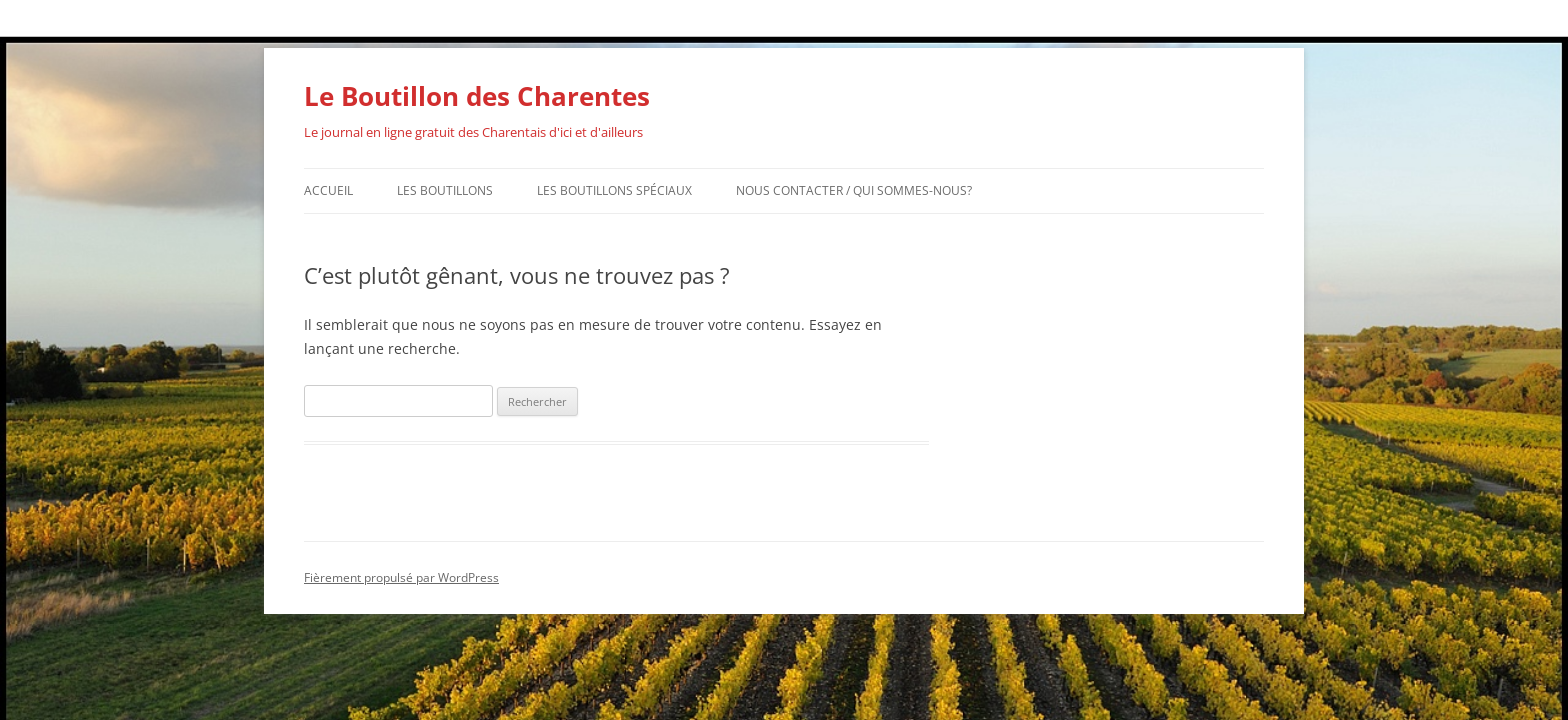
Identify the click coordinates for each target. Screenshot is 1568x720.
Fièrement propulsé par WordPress (401, 577)
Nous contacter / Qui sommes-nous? (854, 190)
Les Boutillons (445, 190)
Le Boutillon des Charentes (477, 96)
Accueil (328, 190)
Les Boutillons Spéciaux (614, 190)
